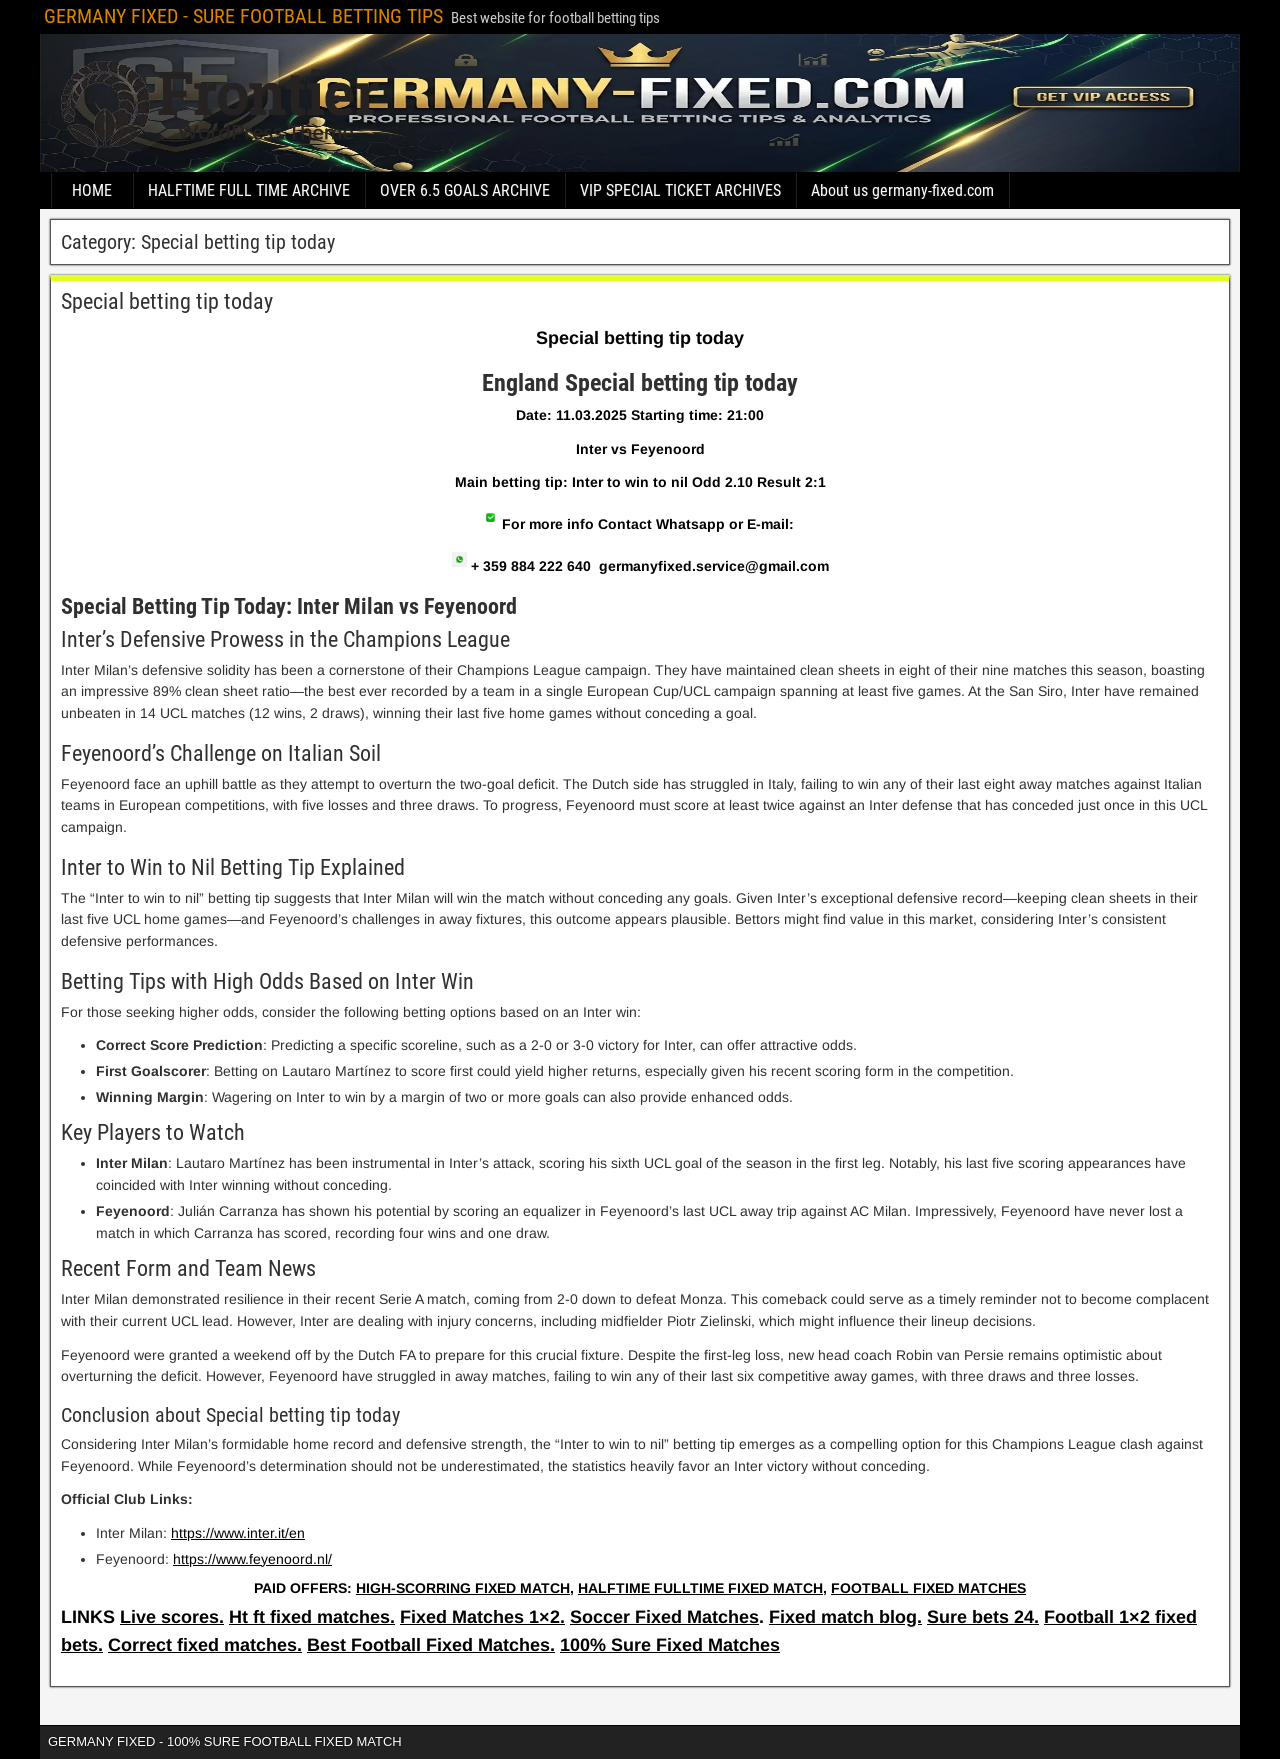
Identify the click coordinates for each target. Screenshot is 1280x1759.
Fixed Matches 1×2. (482, 1617)
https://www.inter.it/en (238, 1533)
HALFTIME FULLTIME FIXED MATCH (700, 1588)
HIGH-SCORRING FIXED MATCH (463, 1588)
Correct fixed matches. (205, 1645)
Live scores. (172, 1617)
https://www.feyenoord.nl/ (252, 1559)
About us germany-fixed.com (902, 190)
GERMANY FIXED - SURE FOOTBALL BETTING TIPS (243, 16)
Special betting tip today (167, 301)
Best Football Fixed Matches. (431, 1645)
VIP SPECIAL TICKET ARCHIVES (680, 190)
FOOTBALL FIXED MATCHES (928, 1588)
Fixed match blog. (845, 1617)
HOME (92, 190)
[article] (640, 967)
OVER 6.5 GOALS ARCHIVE (465, 190)
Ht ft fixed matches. (312, 1617)
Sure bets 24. (983, 1617)
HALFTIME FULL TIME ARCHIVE (249, 190)
